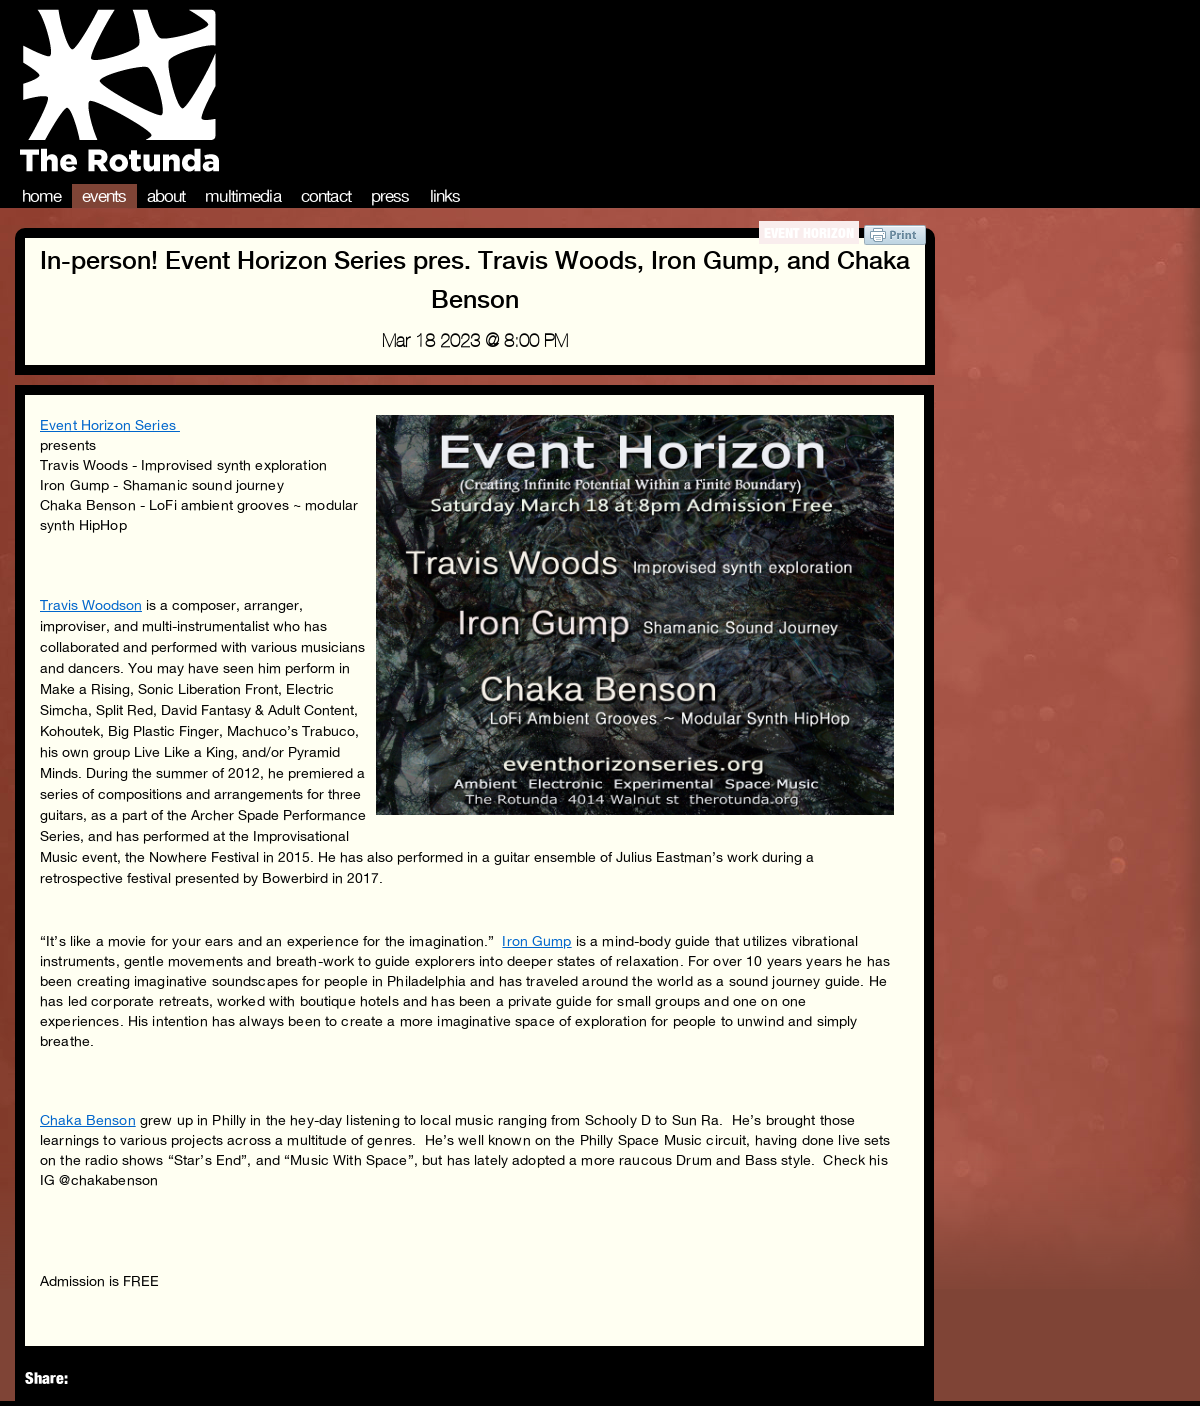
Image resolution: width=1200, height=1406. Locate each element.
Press (390, 196)
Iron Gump (536, 941)
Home (42, 196)
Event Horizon (809, 232)
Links (445, 196)
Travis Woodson (91, 605)
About (166, 196)
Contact (326, 196)
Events (104, 196)
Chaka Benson (88, 1120)
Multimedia (243, 196)
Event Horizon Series (110, 425)
